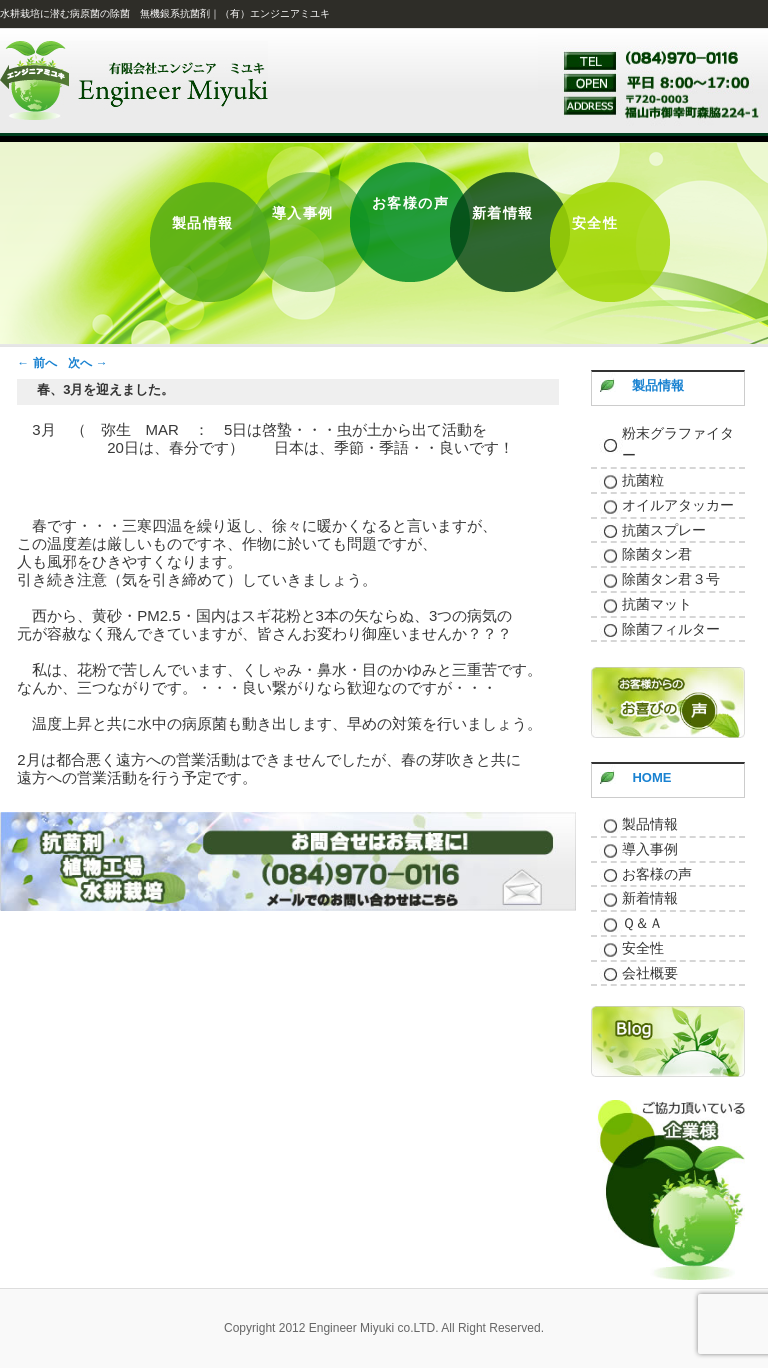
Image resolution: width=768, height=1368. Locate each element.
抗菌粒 (643, 480)
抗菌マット (657, 604)
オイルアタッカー (678, 505)
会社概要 (650, 973)
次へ (87, 363)
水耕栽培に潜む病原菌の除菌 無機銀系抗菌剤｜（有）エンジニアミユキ (165, 13)
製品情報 (658, 385)
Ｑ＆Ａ (642, 923)
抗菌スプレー (664, 530)
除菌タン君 (657, 554)
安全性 (643, 948)
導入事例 (650, 849)
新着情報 (650, 898)
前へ (36, 363)
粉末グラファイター (678, 444)
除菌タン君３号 (671, 579)
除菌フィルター (671, 629)
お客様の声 (657, 874)
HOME (651, 777)
